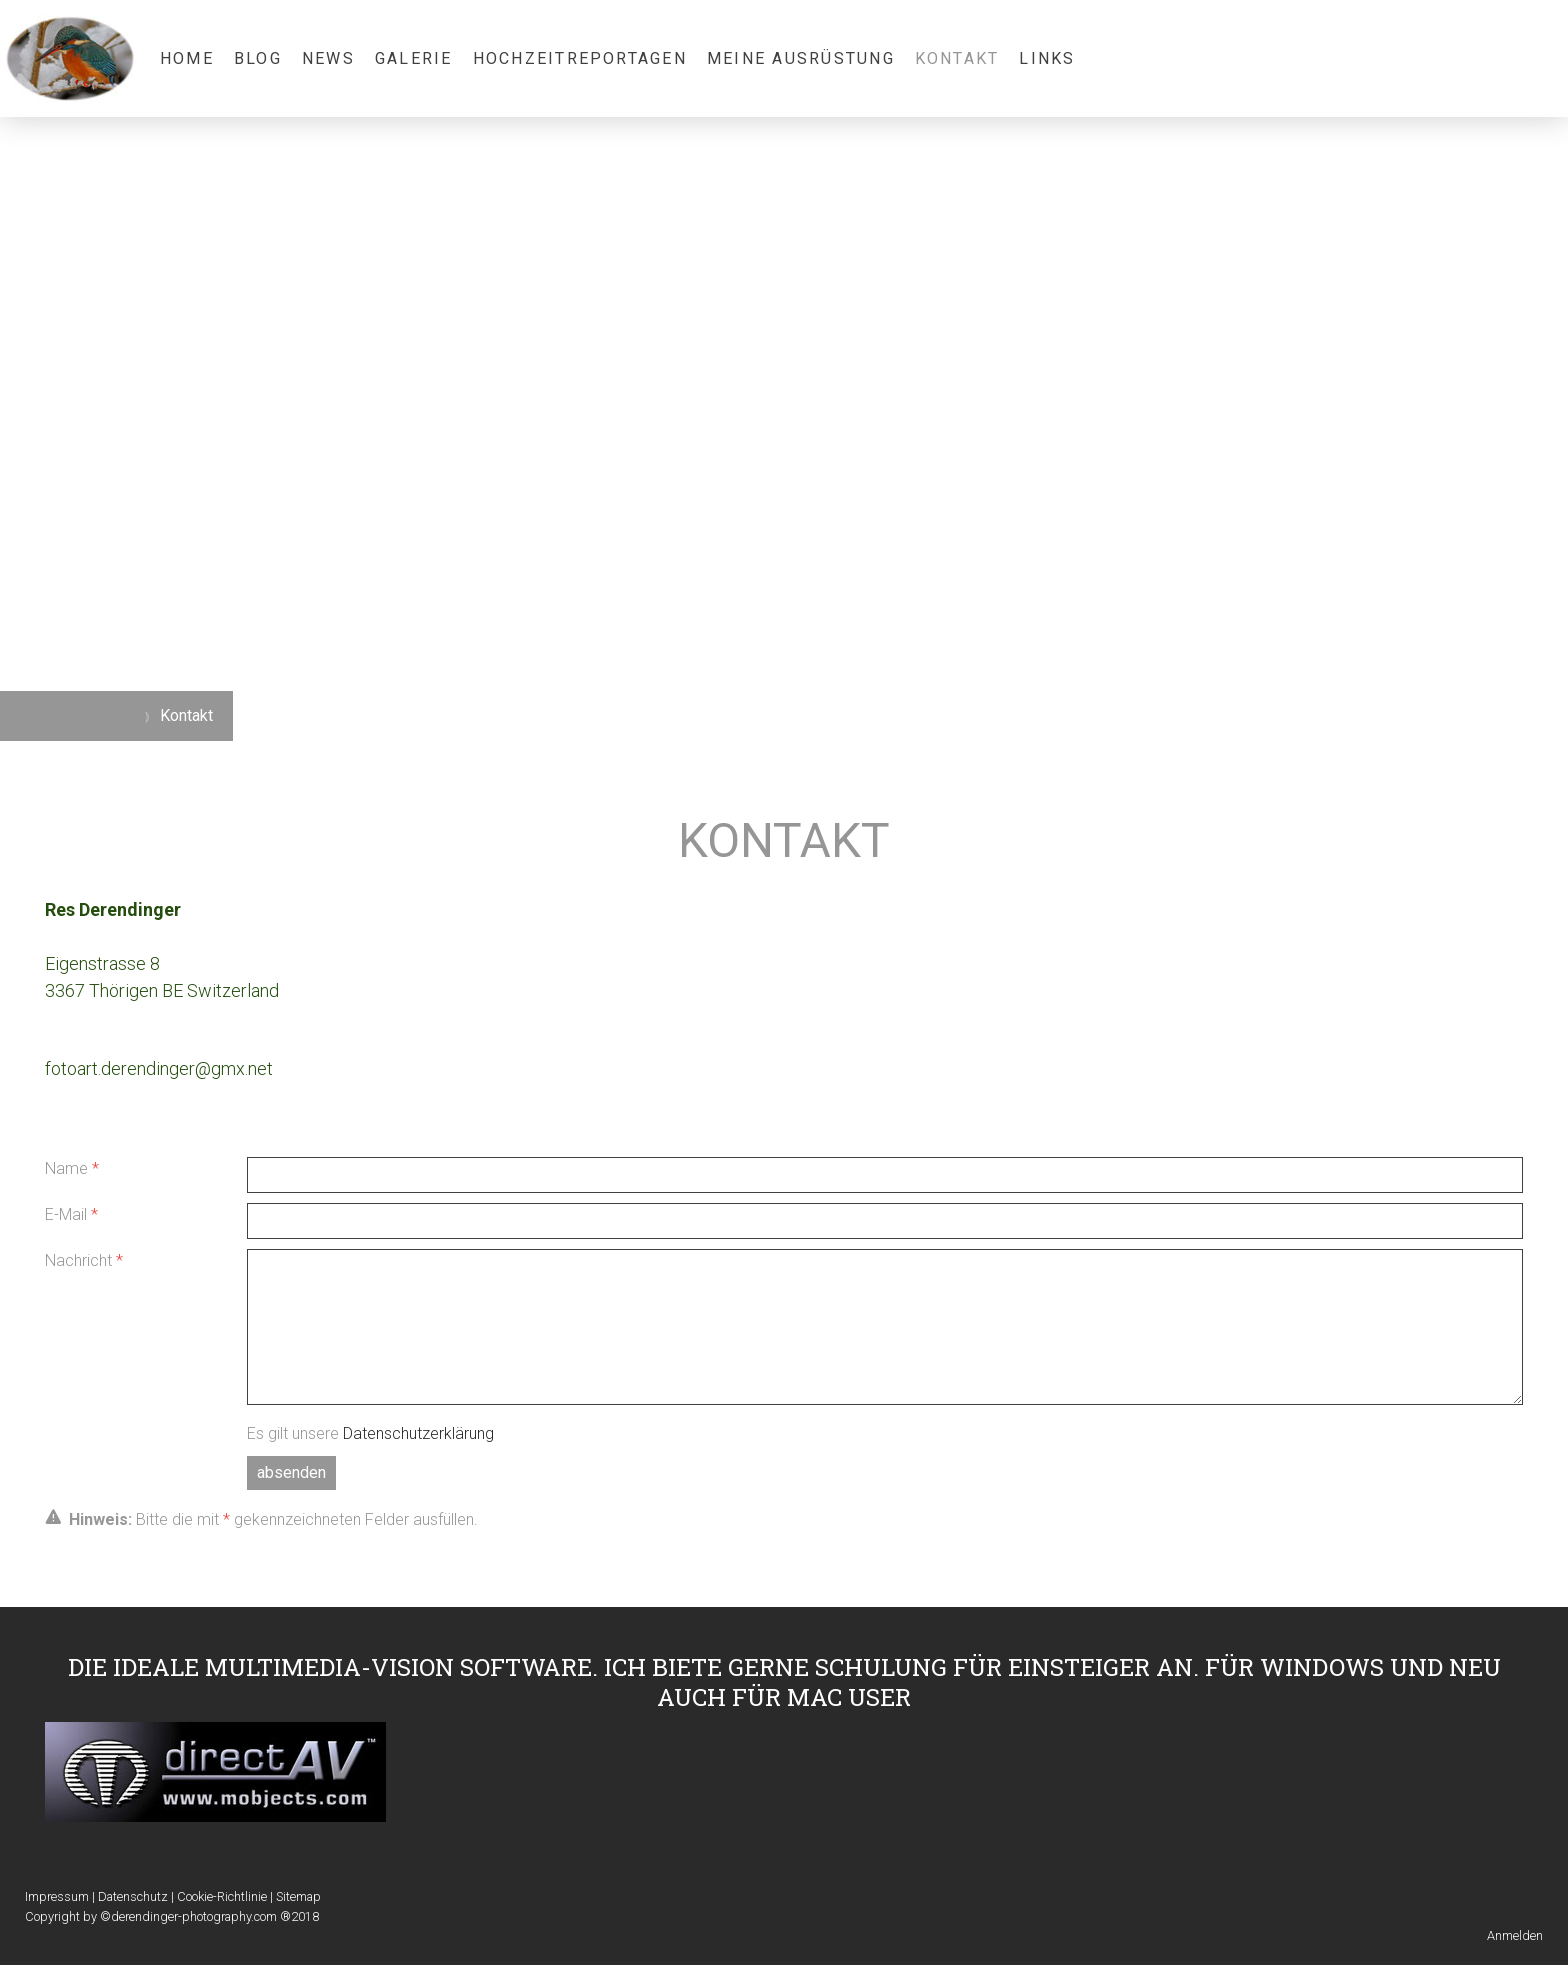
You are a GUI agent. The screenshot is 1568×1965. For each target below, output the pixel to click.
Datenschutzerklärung (418, 1433)
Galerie (414, 58)
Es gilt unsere (370, 1433)
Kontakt (957, 58)
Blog (258, 58)
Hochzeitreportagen (580, 58)
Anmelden (1515, 1935)
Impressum (57, 1896)
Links (1047, 58)
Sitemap (298, 1896)
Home (187, 58)
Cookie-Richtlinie (222, 1896)
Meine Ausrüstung (801, 58)
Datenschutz (133, 1896)
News (328, 58)
